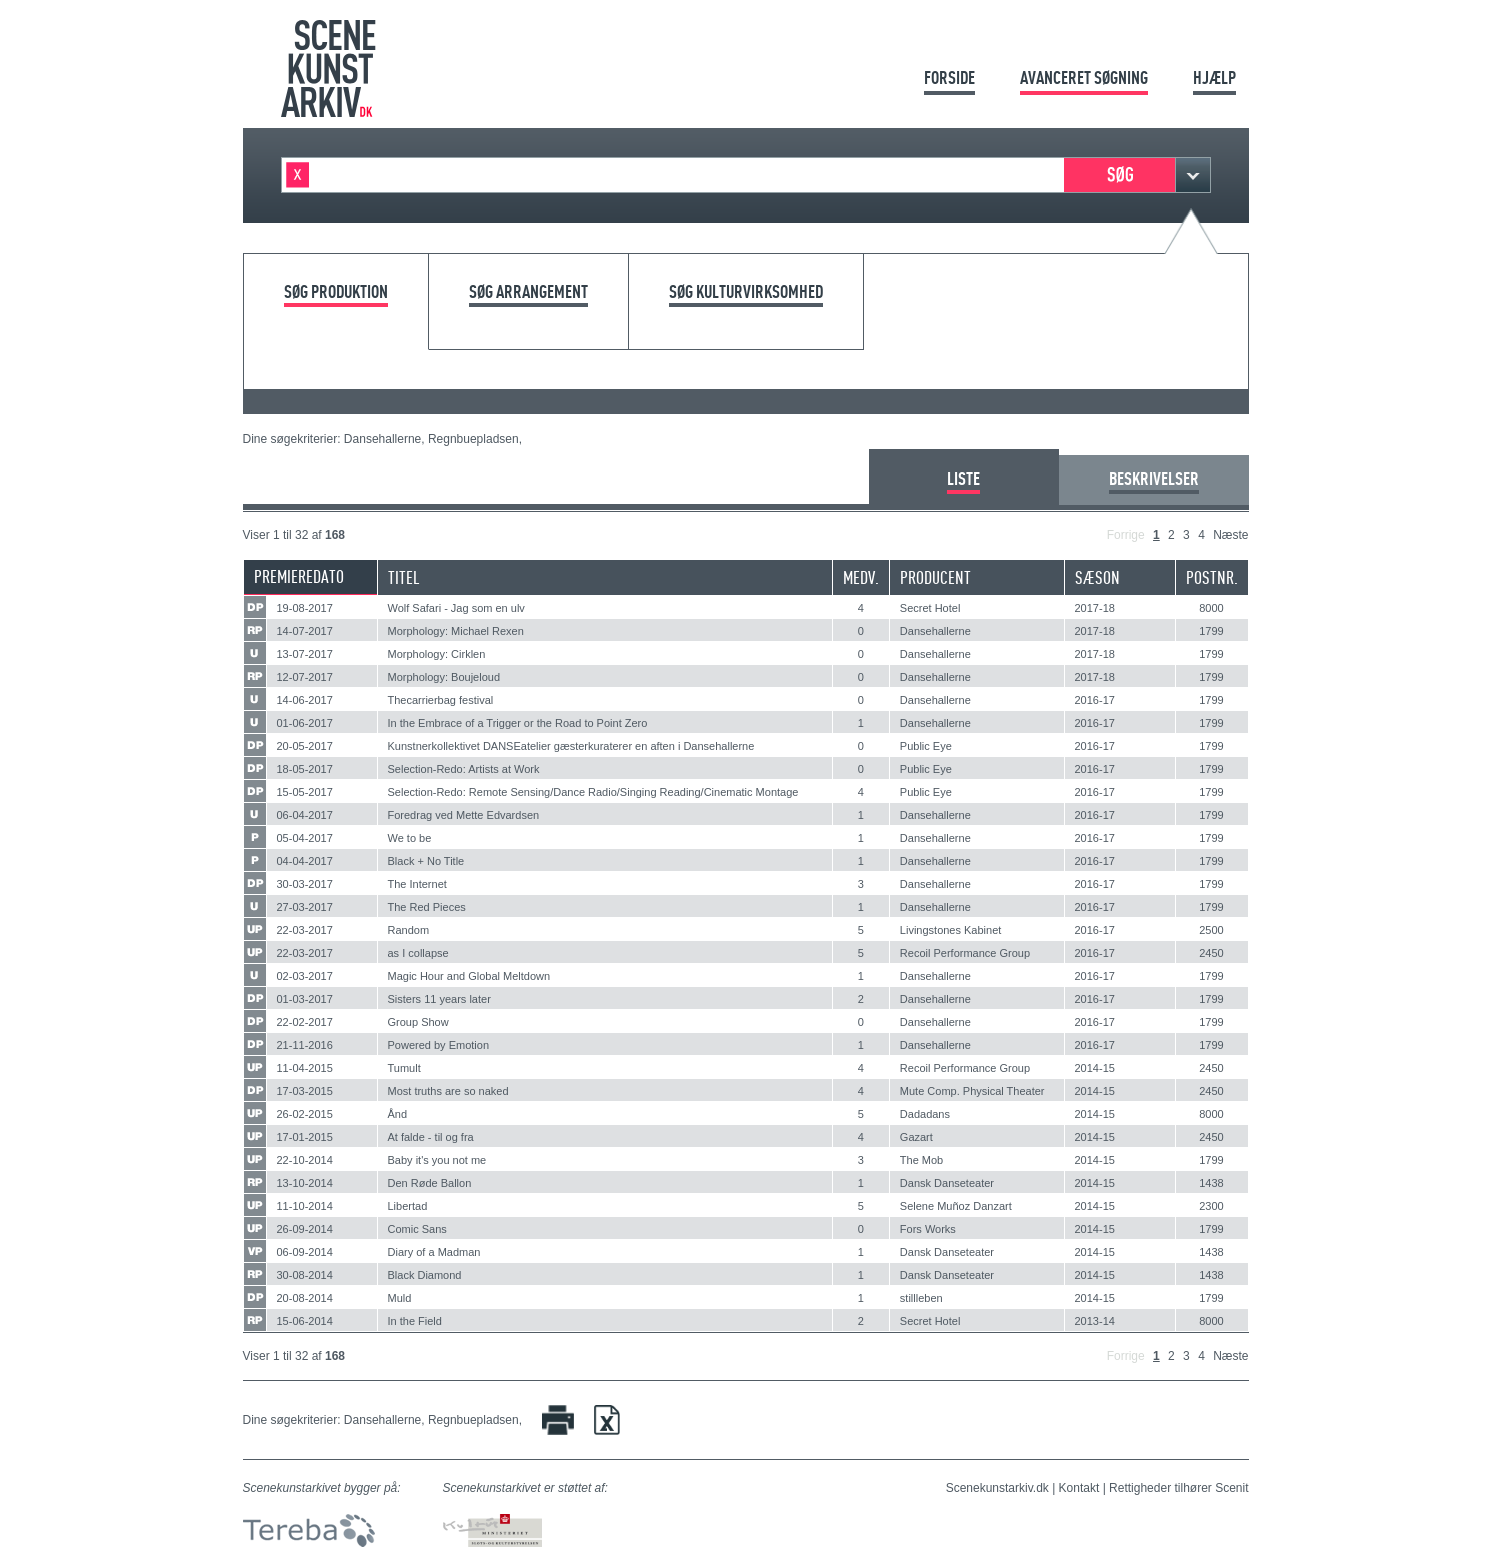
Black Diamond (425, 1275)
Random (409, 930)
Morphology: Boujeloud (444, 677)
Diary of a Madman (434, 1252)
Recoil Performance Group (965, 953)
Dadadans (925, 1114)
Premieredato (299, 576)
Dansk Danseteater (947, 1183)
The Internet (417, 884)
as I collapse (418, 953)
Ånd (398, 1114)
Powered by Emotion (439, 1045)
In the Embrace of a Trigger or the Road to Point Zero (518, 723)
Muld (400, 1298)
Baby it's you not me (437, 1160)
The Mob (921, 1160)
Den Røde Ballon (430, 1183)
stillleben (921, 1298)
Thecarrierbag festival (441, 700)
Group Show (418, 1022)
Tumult (404, 1068)
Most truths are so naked (448, 1091)
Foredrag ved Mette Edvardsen (464, 815)
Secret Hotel (930, 608)
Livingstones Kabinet (951, 930)
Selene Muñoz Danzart (956, 1206)
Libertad (408, 1206)
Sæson (1097, 577)
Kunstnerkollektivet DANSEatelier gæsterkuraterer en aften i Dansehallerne (571, 746)
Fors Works (928, 1229)
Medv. (861, 577)
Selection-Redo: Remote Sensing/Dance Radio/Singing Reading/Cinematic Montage (593, 792)
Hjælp (1214, 77)
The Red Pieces (427, 907)
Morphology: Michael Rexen (456, 631)
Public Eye (926, 746)
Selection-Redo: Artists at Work (464, 769)
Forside (949, 77)
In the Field (415, 1321)
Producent (935, 577)
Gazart (916, 1137)
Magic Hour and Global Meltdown (469, 976)
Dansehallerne (935, 631)
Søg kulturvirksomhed (746, 292)
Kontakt (1079, 1488)
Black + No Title (426, 861)
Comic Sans (417, 1229)
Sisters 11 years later (439, 999)
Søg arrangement (528, 292)
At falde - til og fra (431, 1137)
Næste (1230, 535)
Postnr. (1212, 577)
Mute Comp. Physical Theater (972, 1091)
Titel (404, 577)
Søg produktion (336, 292)
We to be (410, 838)
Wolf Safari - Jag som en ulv (456, 608)
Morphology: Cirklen (437, 654)
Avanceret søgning (1084, 77)
